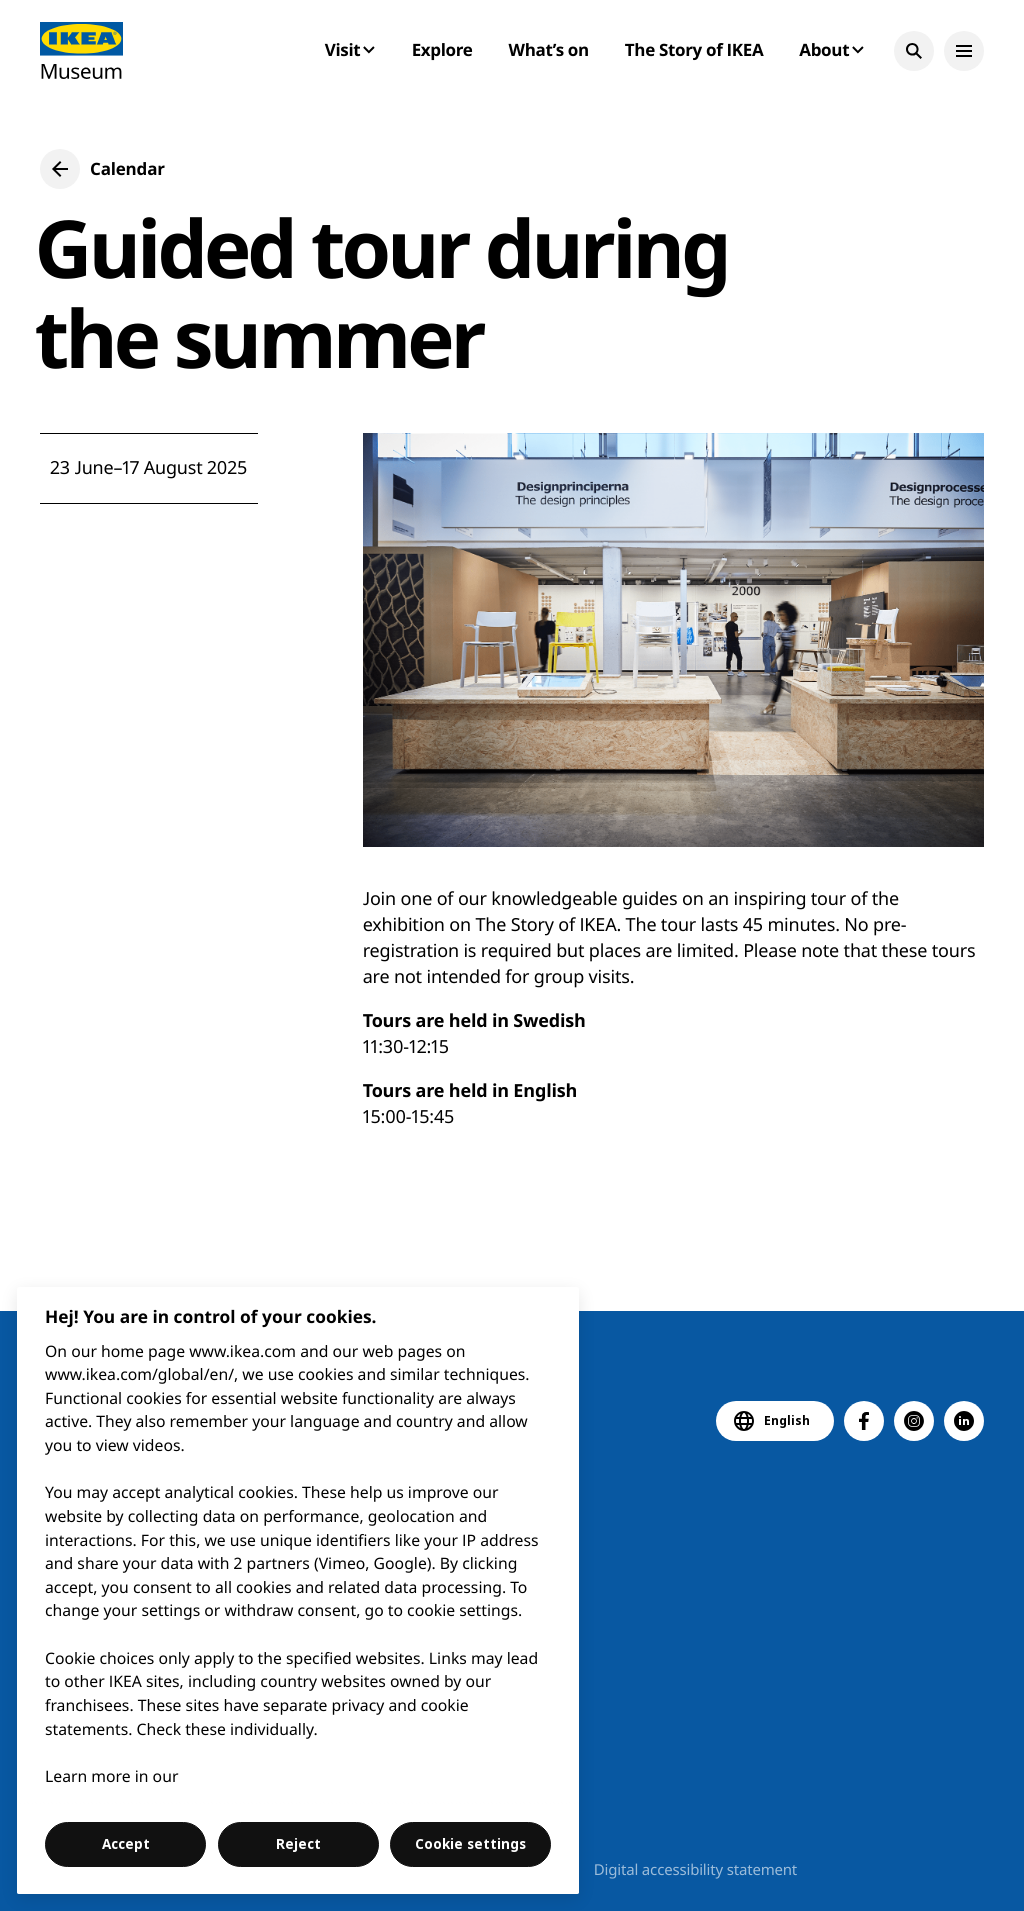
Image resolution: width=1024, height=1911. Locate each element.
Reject (298, 1844)
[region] (298, 1590)
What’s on (549, 49)
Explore (442, 49)
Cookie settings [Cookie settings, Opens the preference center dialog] (470, 1844)
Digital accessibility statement (695, 1870)
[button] (914, 51)
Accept (126, 1844)
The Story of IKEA (694, 49)
